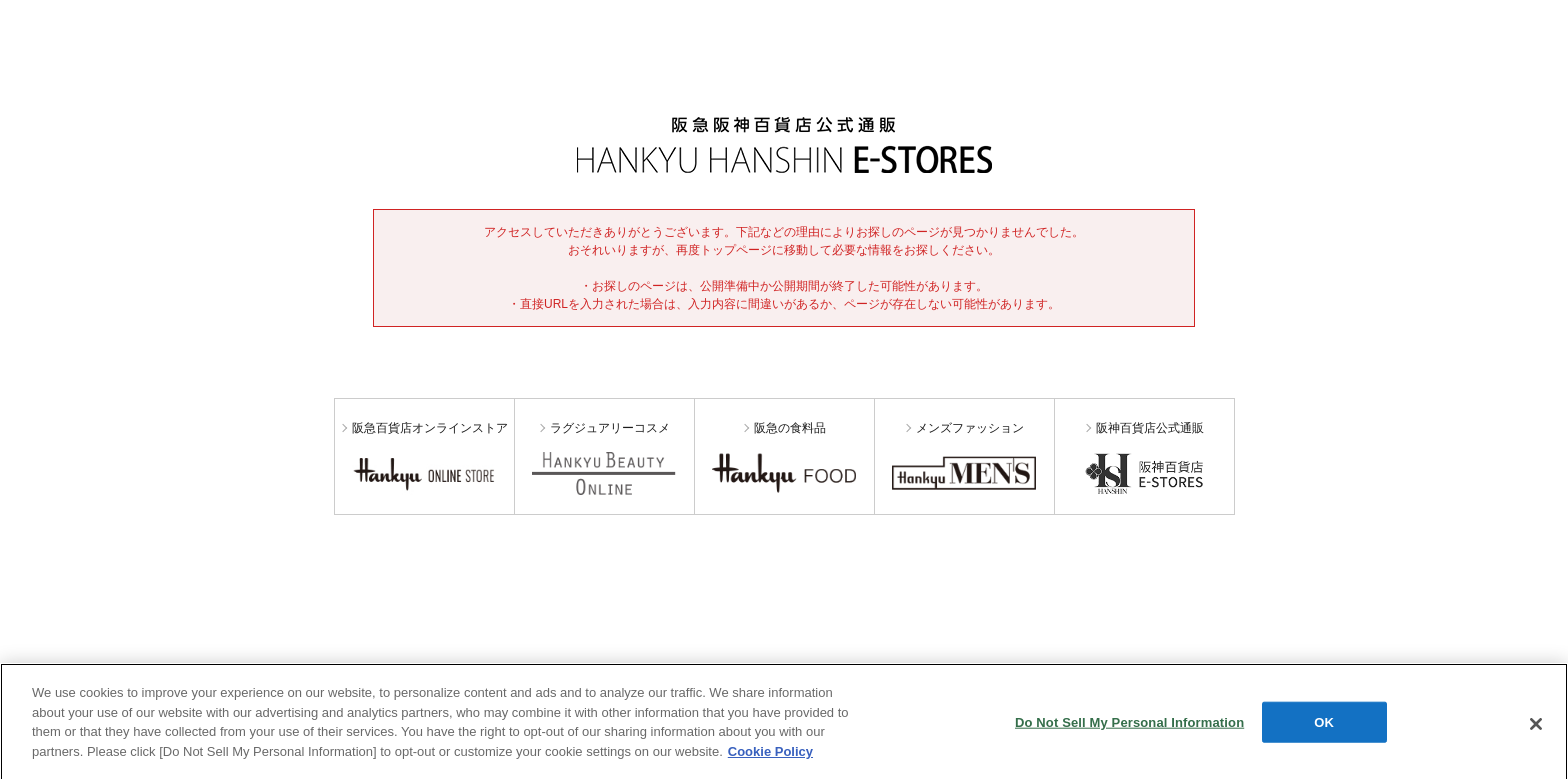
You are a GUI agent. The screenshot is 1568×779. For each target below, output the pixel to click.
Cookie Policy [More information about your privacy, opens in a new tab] (770, 754)
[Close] (1536, 727)
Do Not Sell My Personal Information (1129, 724)
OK (1324, 724)
